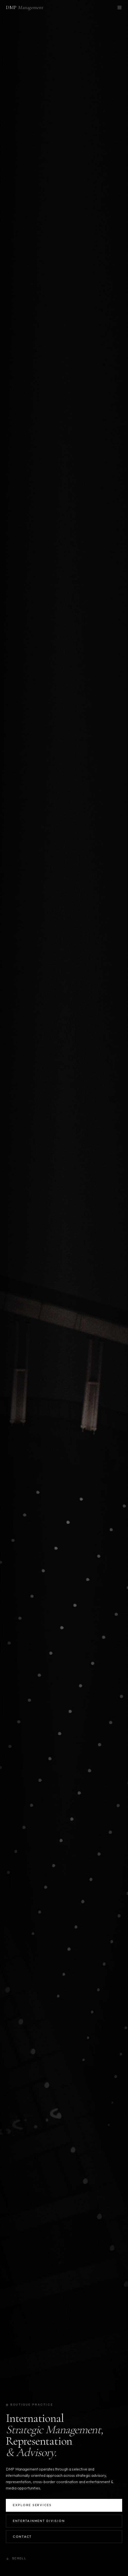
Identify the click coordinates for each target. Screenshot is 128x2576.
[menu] (119, 7)
